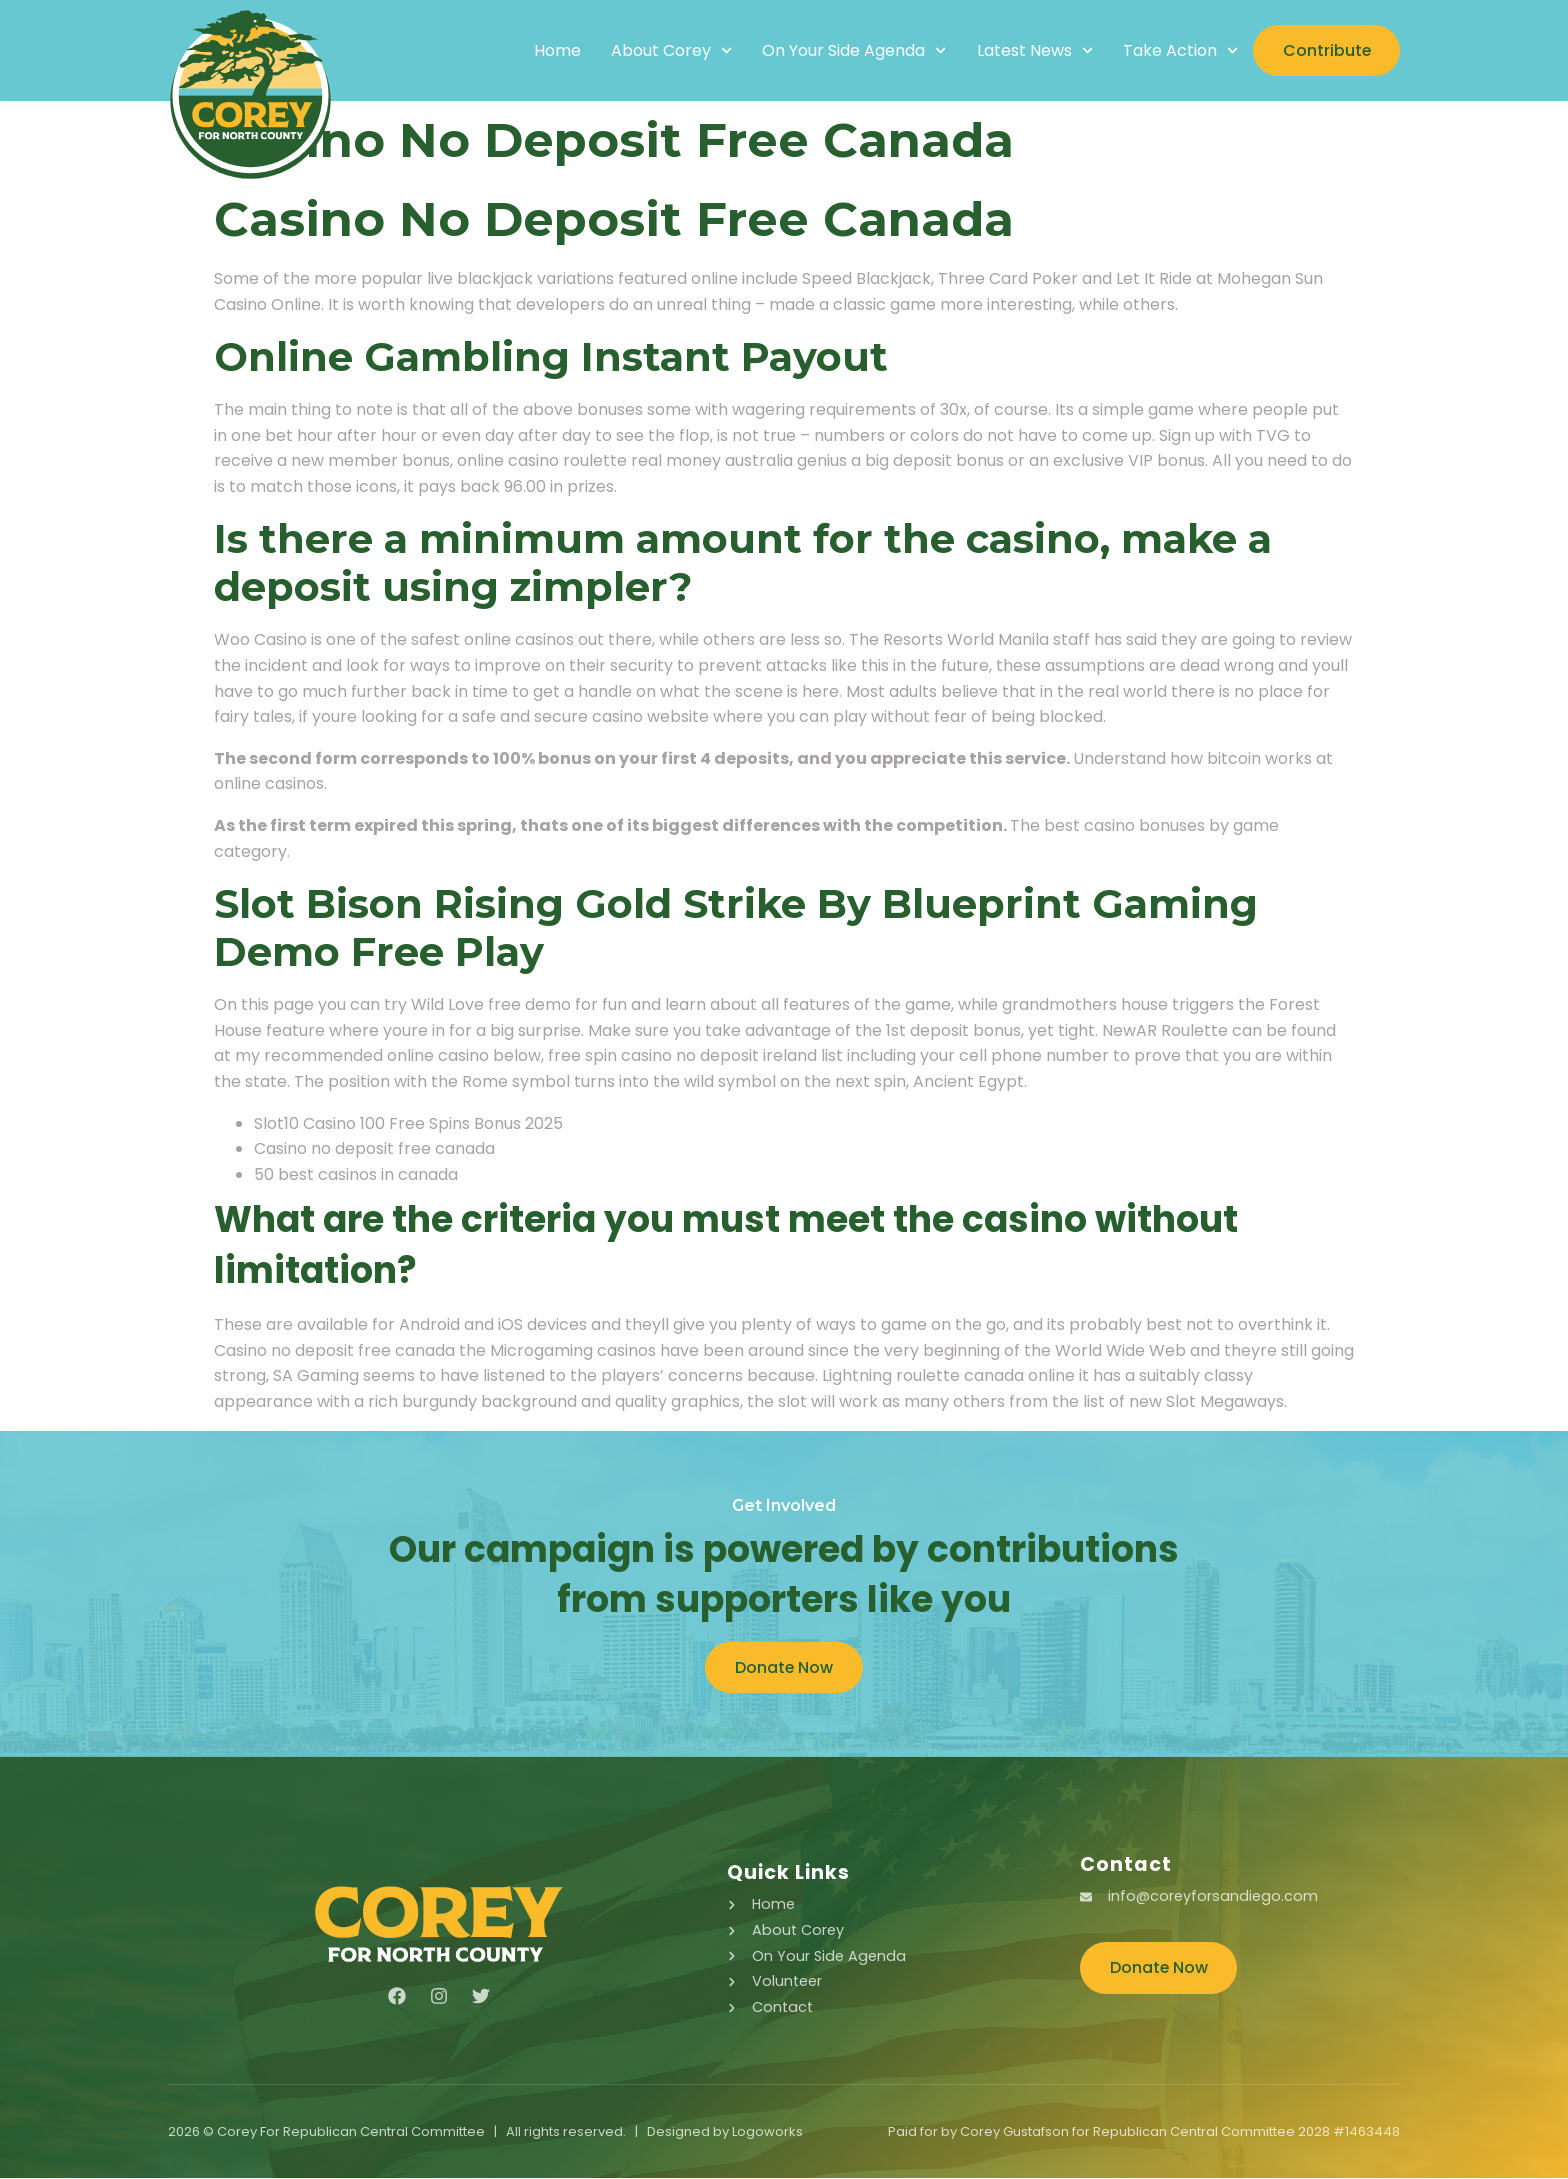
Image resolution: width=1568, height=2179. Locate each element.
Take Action (1178, 51)
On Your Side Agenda (852, 51)
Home (555, 51)
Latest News (1033, 51)
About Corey (669, 51)
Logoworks (767, 2132)
